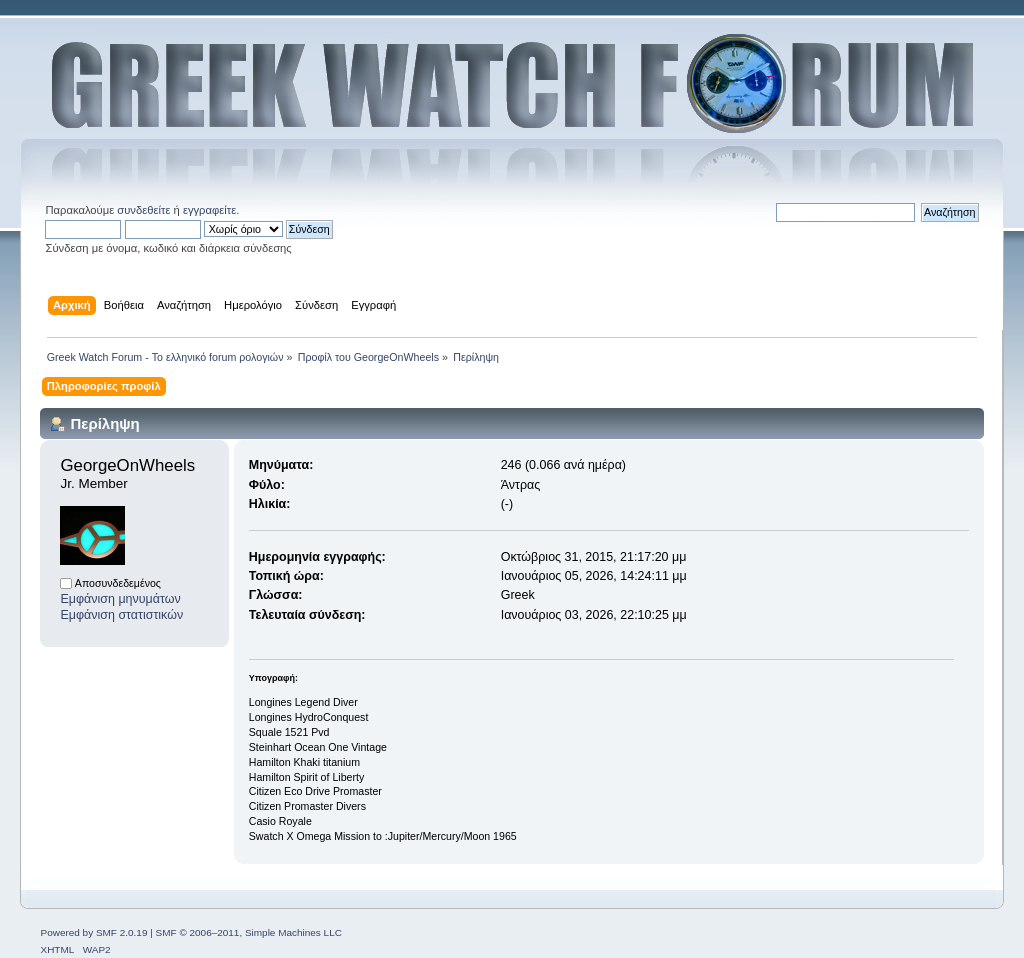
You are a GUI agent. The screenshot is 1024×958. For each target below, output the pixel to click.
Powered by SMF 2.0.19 (93, 932)
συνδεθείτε (143, 210)
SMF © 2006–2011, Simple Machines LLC (249, 932)
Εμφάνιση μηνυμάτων (120, 599)
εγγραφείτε (209, 210)
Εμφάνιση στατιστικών (121, 615)
